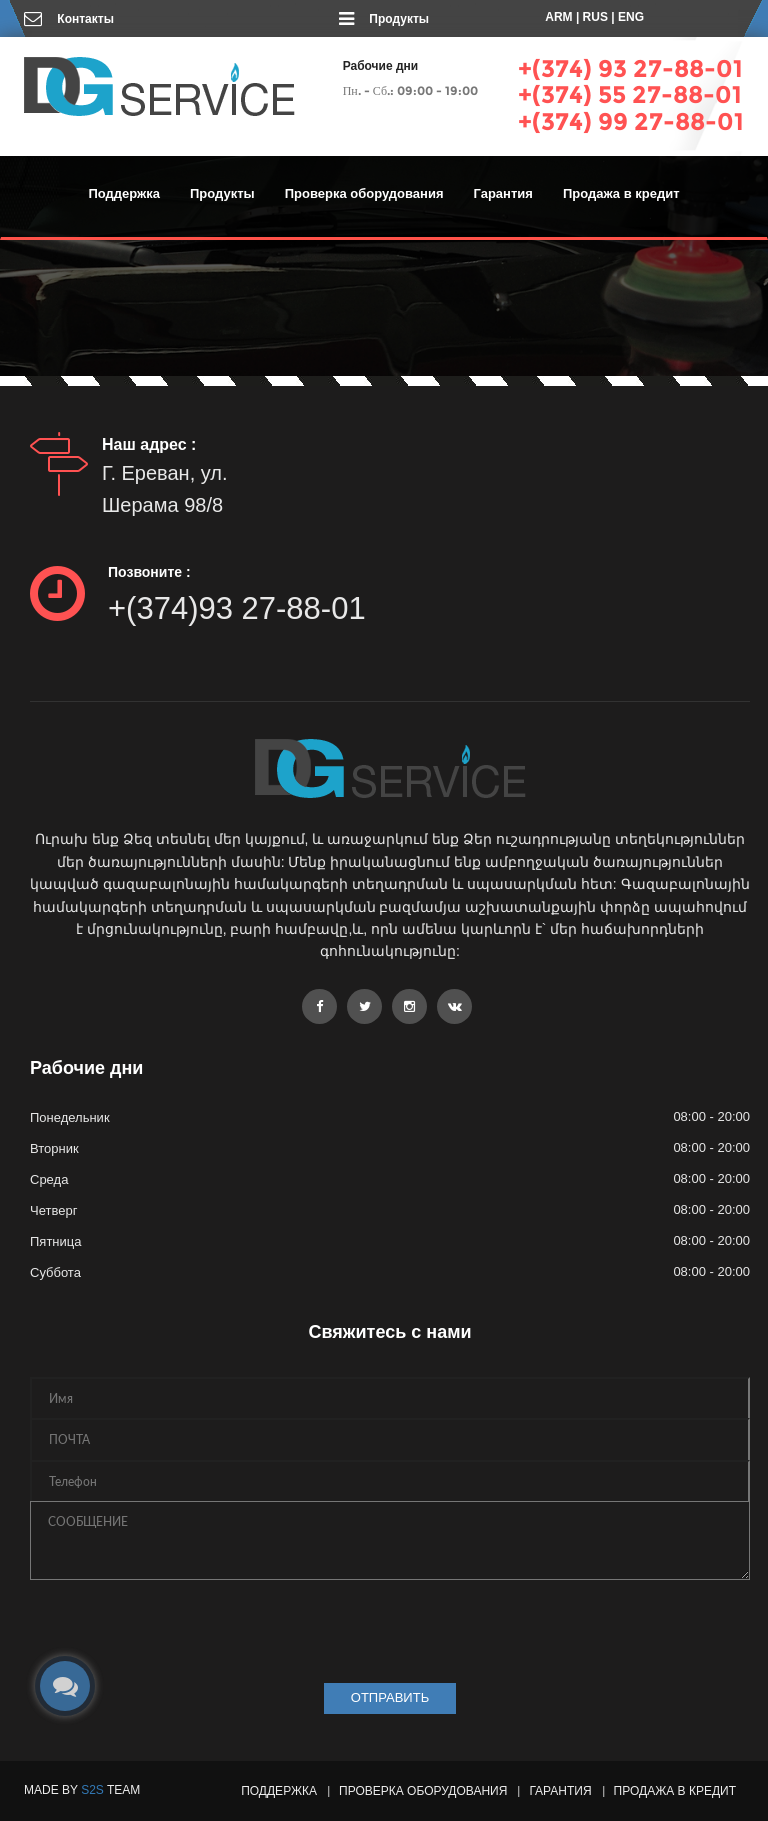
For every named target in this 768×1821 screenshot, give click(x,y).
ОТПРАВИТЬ (390, 1697)
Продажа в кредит (621, 193)
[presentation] (182, 1626)
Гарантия (503, 193)
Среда (49, 1179)
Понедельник (70, 1117)
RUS (595, 17)
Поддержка (124, 193)
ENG (631, 17)
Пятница (55, 1241)
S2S (92, 1790)
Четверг (53, 1210)
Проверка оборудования (364, 193)
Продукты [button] (222, 193)
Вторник (54, 1148)
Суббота (55, 1272)
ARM (558, 17)
